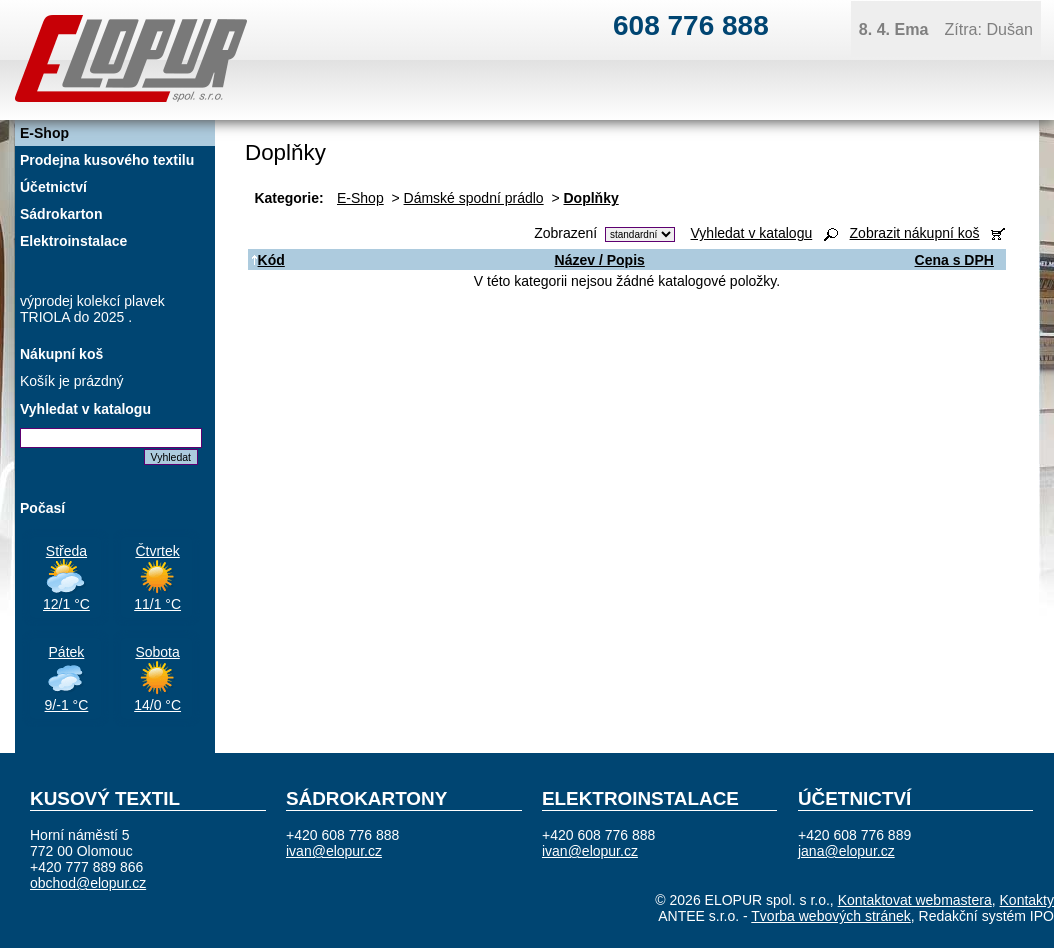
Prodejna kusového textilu (107, 160)
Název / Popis (600, 260)
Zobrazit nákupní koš (915, 233)
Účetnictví (53, 187)
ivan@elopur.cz (334, 851)
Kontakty (1027, 900)
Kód (268, 260)
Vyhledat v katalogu (752, 233)
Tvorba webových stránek (831, 916)
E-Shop (360, 198)
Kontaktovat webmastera (915, 900)
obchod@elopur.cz (88, 883)
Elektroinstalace (73, 241)
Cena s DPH (954, 260)
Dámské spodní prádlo (474, 198)
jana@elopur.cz (846, 851)
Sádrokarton (61, 214)
